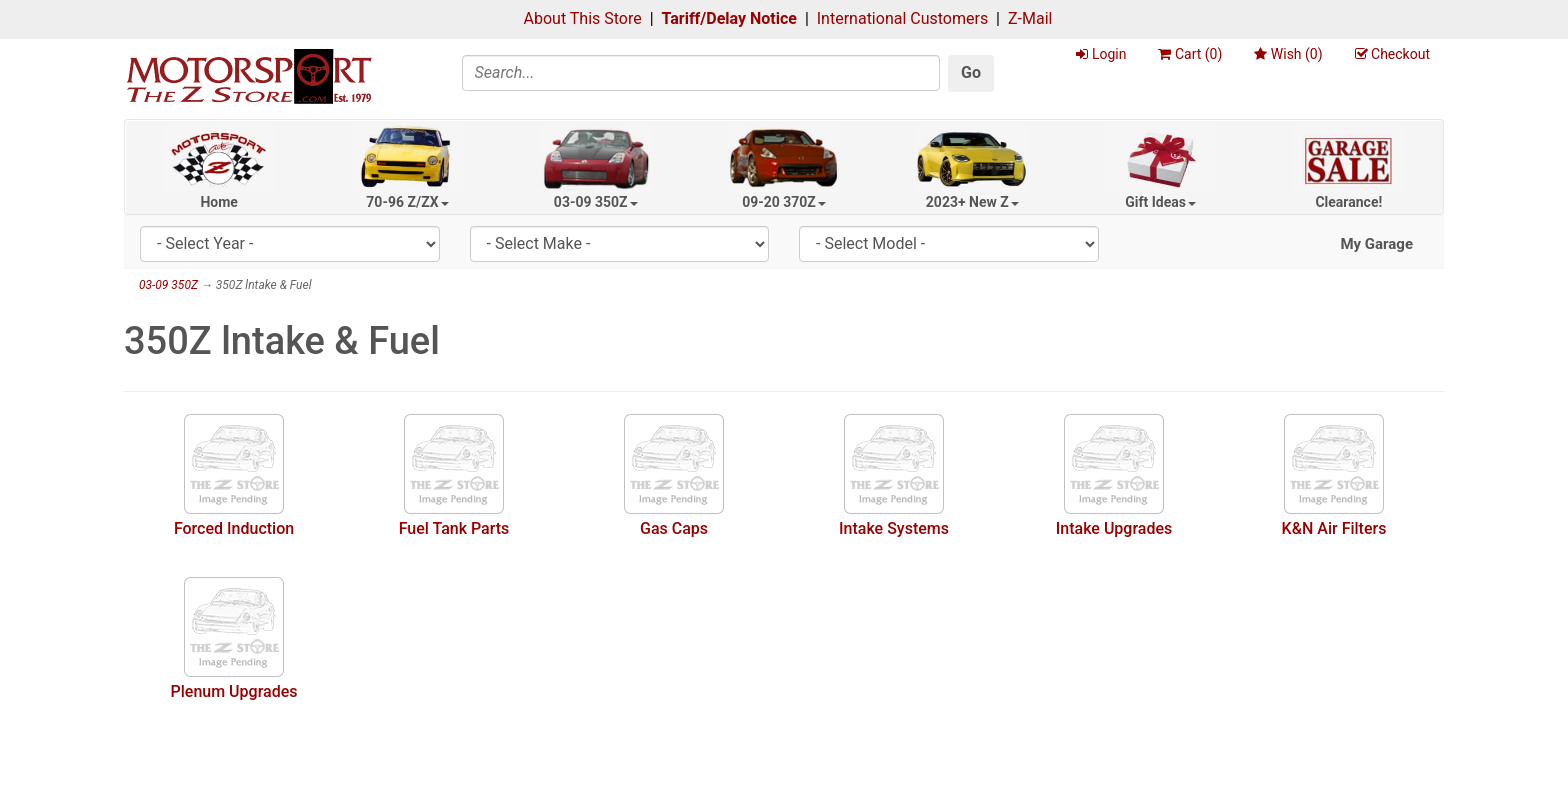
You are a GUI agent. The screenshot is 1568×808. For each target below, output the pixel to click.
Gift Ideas (1160, 202)
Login (1101, 54)
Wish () (1288, 54)
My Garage (1376, 244)
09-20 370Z (784, 202)
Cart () (1190, 54)
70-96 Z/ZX (407, 202)
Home (218, 202)
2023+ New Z (972, 202)
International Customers (902, 18)
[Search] (701, 73)
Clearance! (1348, 202)
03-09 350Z (596, 202)
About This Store (583, 18)
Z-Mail (1030, 18)
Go (971, 72)
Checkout (1392, 54)
